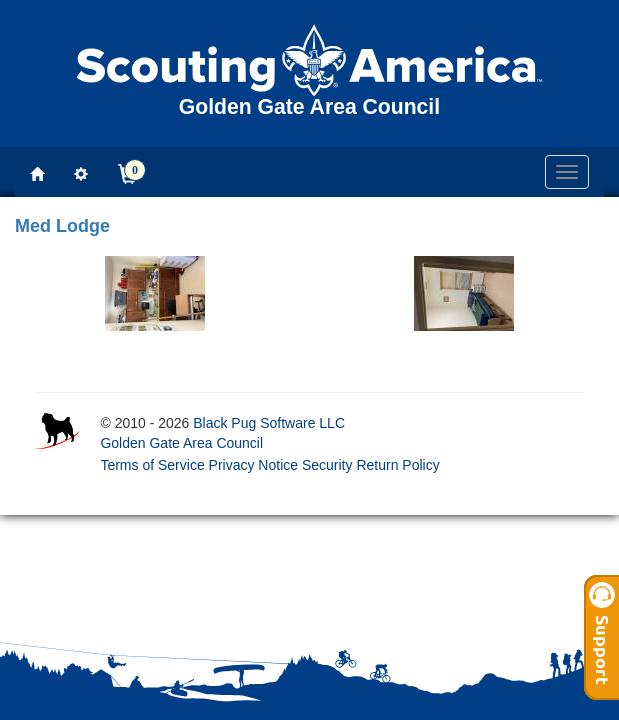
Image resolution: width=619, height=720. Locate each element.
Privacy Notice (253, 465)
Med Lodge (62, 226)
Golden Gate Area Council (181, 443)
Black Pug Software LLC (269, 423)
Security (327, 465)
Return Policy (397, 465)
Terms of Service (152, 465)
